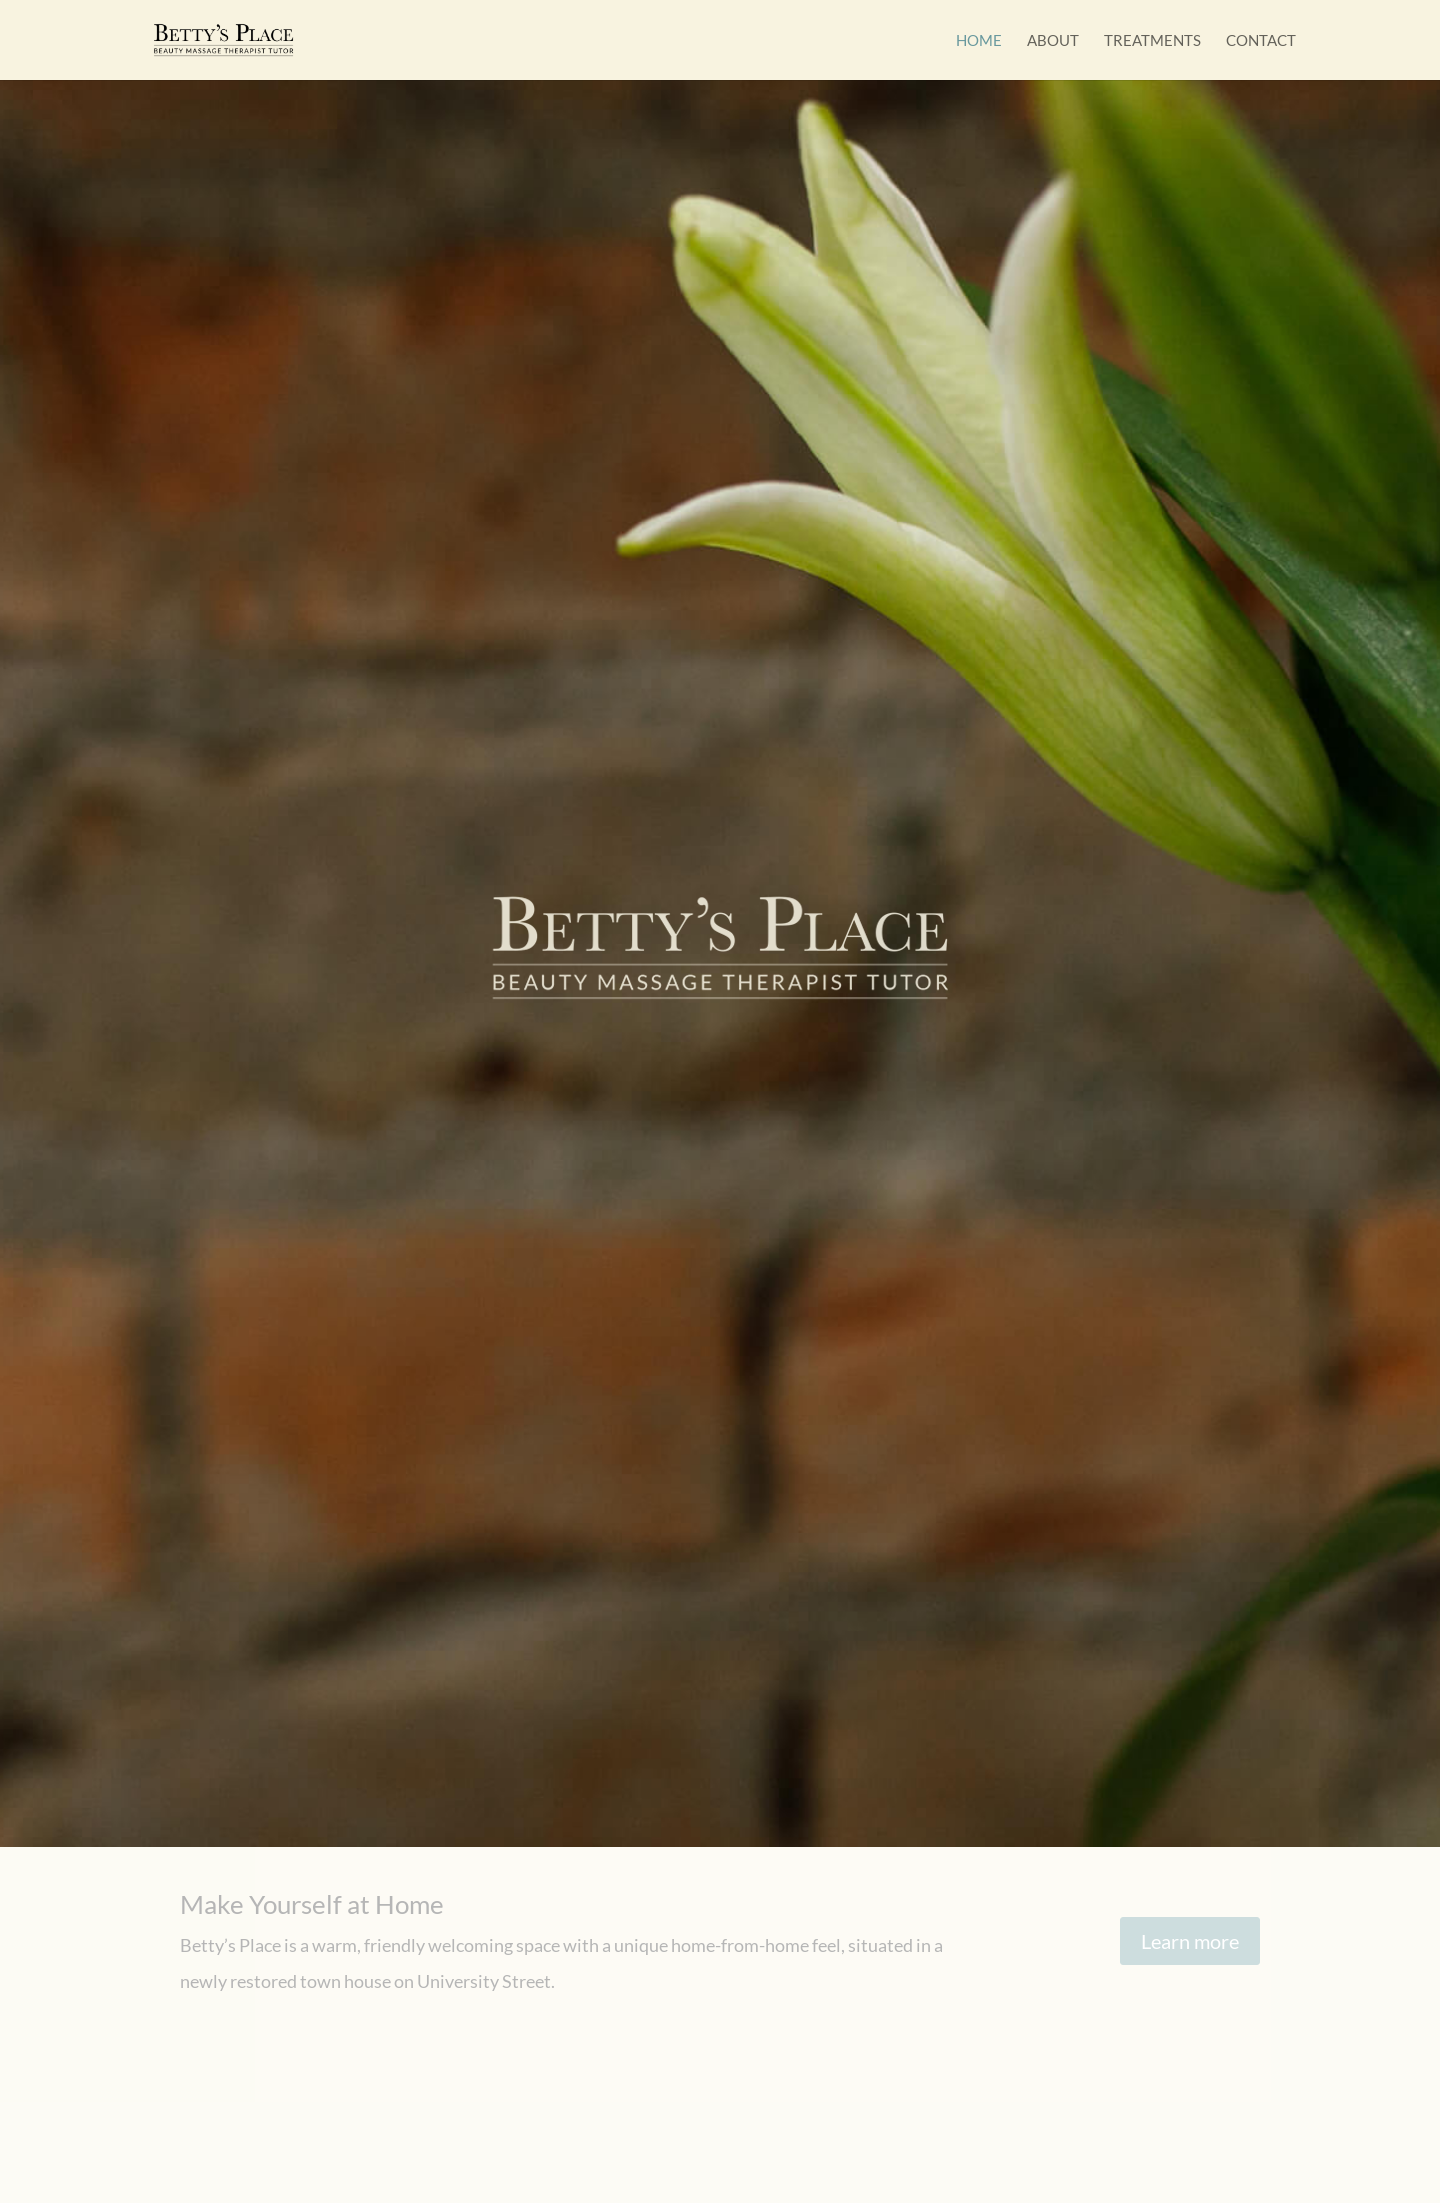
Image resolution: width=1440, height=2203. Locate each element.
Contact (1261, 41)
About (1053, 41)
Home (979, 41)
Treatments (1152, 41)
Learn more (1190, 1941)
